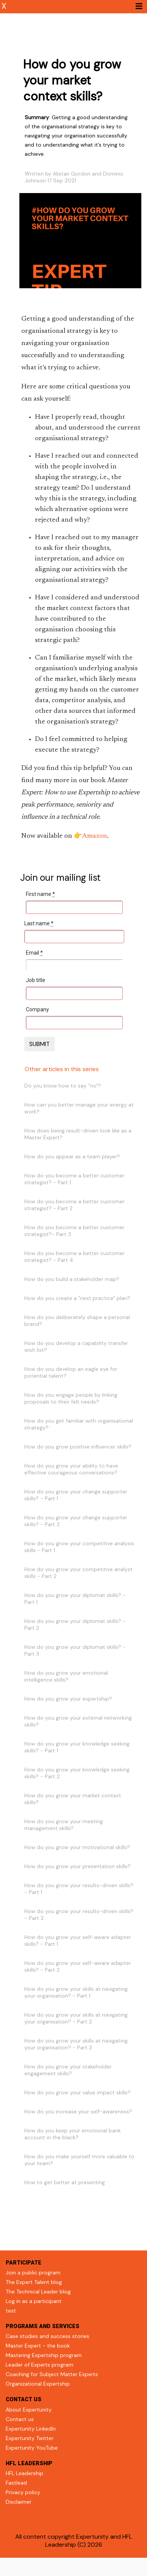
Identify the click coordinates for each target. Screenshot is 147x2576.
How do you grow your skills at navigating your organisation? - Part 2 (76, 2018)
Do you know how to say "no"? (62, 1085)
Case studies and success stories (47, 2336)
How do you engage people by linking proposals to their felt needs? (70, 1398)
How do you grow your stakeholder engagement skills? (68, 2070)
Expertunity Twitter (30, 2438)
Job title (35, 980)
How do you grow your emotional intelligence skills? (66, 1676)
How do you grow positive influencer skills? (77, 1446)
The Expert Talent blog (34, 2282)
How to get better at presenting (64, 2182)
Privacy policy (23, 2492)
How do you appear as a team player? (72, 1156)
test (11, 2310)
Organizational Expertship (38, 2383)
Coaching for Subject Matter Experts (52, 2374)
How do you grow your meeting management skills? (63, 1825)
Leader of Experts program (39, 2364)
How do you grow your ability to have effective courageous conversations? (71, 1469)
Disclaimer (19, 2501)
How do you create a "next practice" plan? (77, 1298)
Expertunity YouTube (32, 2447)
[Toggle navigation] (139, 6)
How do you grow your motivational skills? (77, 1847)
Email (34, 953)
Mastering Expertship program (44, 2355)
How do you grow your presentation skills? (77, 1866)
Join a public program (33, 2272)
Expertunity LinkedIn (31, 2428)
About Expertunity (29, 2409)
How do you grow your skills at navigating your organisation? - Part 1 (76, 1992)
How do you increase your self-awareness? (78, 2111)
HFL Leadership (24, 2473)
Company (37, 1009)
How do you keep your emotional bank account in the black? (72, 2134)
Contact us (20, 2419)
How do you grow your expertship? (68, 1698)
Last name (39, 923)
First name (40, 894)
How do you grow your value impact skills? (77, 2092)
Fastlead (16, 2482)
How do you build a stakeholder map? (71, 1279)
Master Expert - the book (38, 2345)
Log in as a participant (34, 2301)
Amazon (94, 836)
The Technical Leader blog (38, 2291)
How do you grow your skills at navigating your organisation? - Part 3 (76, 2044)
